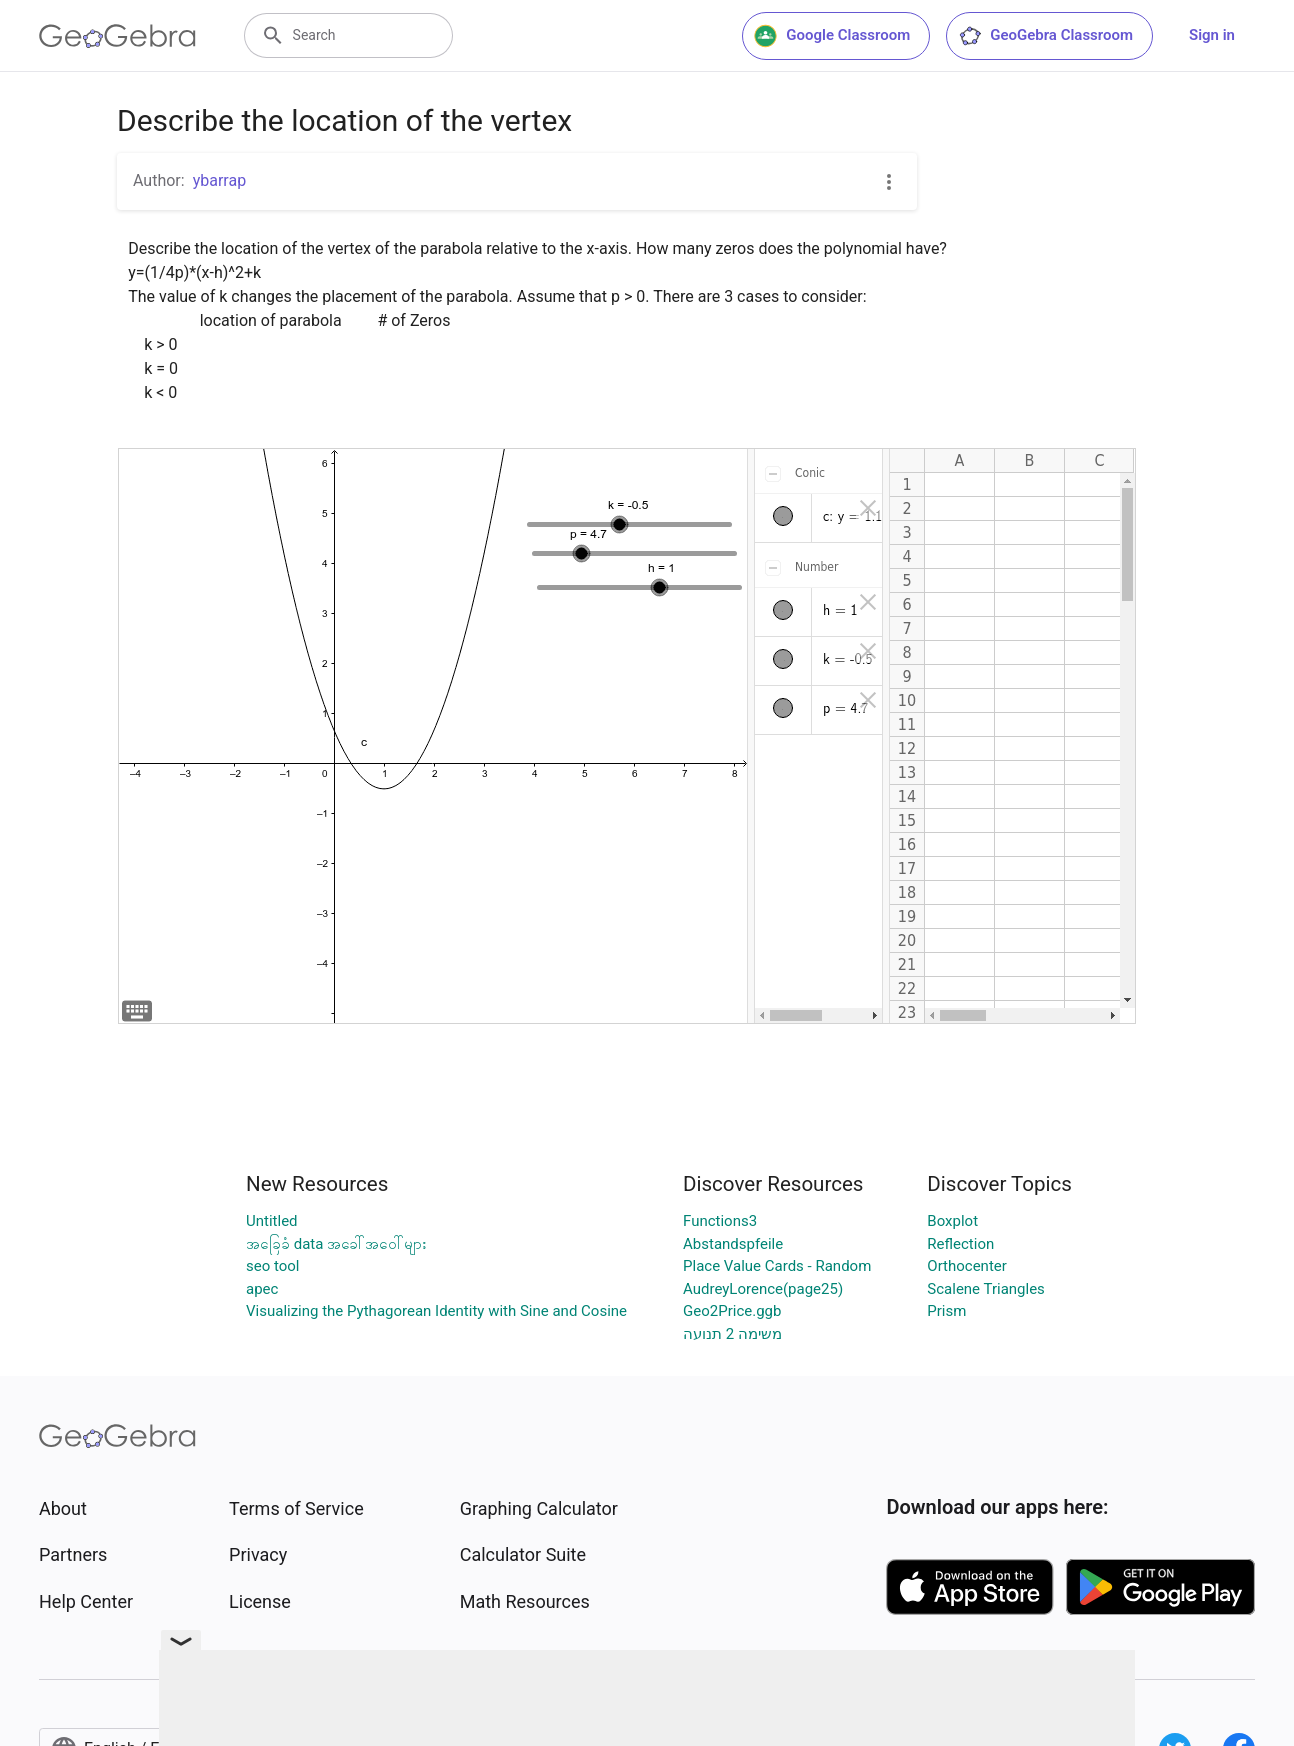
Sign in (1212, 35)
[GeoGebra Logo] (117, 36)
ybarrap (219, 180)
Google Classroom (832, 36)
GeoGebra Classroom (1045, 36)
